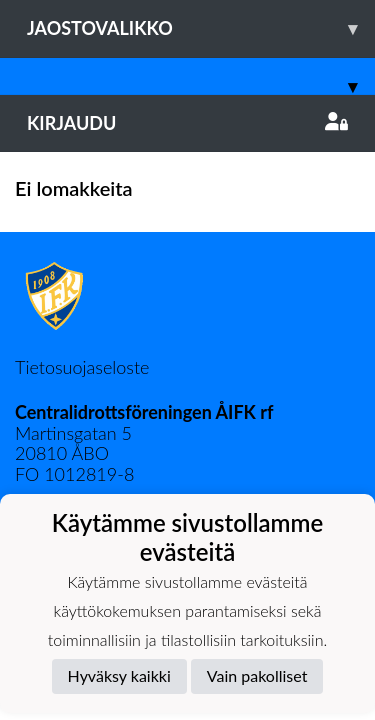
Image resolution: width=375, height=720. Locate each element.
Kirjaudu (187, 123)
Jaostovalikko (201, 28)
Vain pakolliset (257, 675)
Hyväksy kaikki (119, 675)
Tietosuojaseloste (82, 367)
